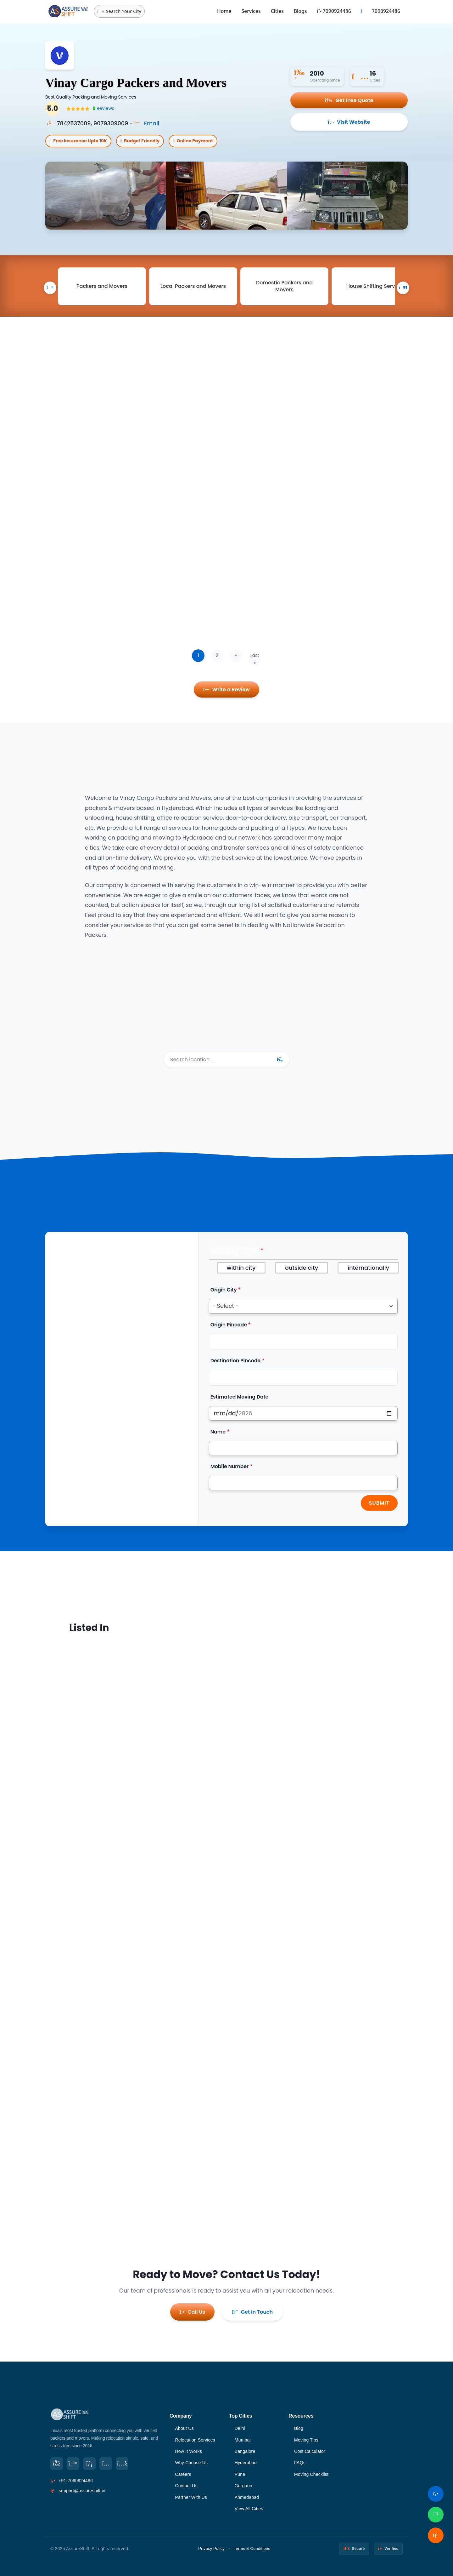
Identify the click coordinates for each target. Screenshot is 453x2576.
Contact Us (186, 2485)
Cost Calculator (309, 2451)
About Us (184, 2428)
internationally (368, 1268)
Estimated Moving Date (239, 1396)
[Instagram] (105, 2463)
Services (250, 11)
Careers (183, 2474)
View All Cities (249, 2508)
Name (218, 1431)
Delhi (240, 2428)
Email (146, 123)
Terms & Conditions (252, 2548)
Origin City (223, 1289)
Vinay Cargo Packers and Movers (135, 83)
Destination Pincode (235, 1360)
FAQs (299, 2462)
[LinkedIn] (89, 2463)
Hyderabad (246, 2462)
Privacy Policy (211, 2548)
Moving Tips (306, 2439)
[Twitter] (73, 2463)
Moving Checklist (311, 2474)
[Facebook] (56, 2463)
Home (224, 11)
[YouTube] (122, 2463)
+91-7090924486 (76, 2480)
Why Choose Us (191, 2462)
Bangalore (245, 2451)
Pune (240, 2474)
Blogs (300, 11)
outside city (301, 1268)
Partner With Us (191, 2497)
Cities (277, 11)
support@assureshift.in (82, 2490)
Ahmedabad (247, 2497)
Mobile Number (229, 1466)
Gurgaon (243, 2485)
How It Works (188, 2451)
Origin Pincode (228, 1324)
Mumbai (243, 2439)
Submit (379, 1503)
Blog (298, 2428)
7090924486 (334, 11)
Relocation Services (195, 2439)
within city (241, 1268)
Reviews (103, 108)
